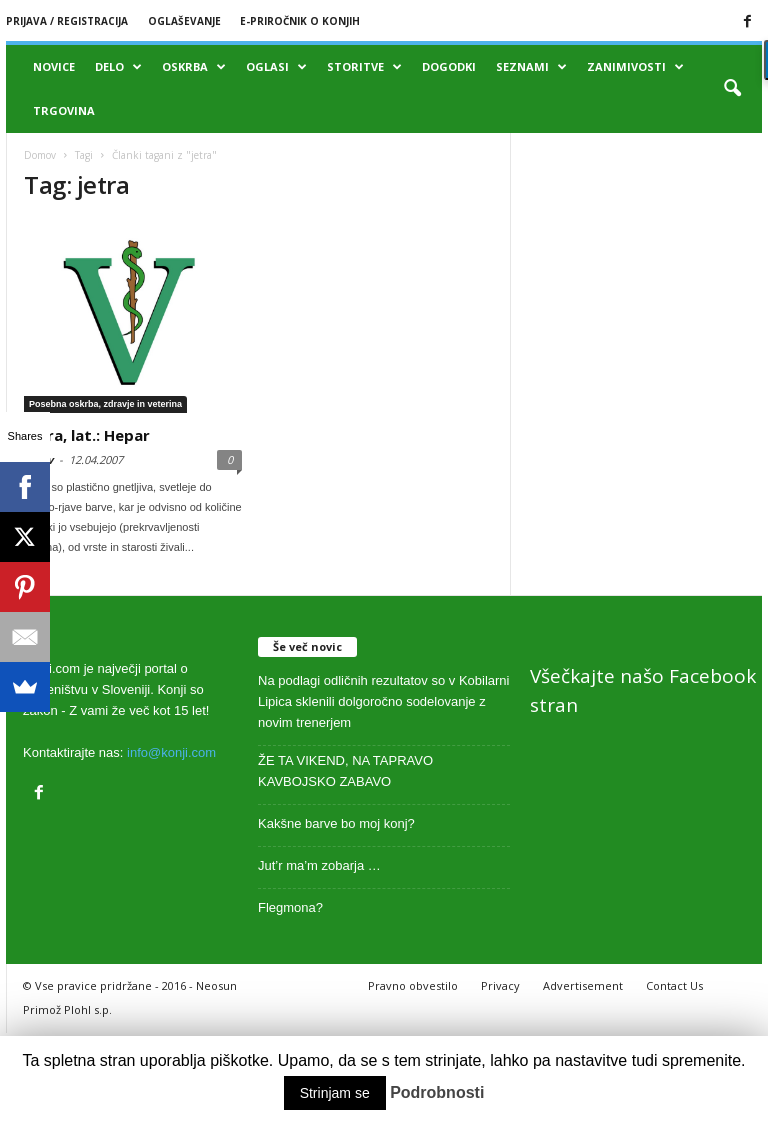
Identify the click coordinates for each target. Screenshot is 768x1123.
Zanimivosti (635, 67)
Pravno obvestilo (413, 985)
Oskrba (194, 67)
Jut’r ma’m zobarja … (319, 865)
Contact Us (674, 985)
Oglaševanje (184, 21)
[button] (732, 89)
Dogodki (449, 66)
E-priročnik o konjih (300, 21)
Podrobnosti (437, 1092)
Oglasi (276, 67)
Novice (54, 66)
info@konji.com (171, 752)
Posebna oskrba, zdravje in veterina (105, 404)
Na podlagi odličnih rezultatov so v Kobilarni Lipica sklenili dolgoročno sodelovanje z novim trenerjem (383, 701)
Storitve (364, 67)
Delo (118, 67)
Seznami (531, 67)
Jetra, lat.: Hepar (87, 435)
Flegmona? (290, 907)
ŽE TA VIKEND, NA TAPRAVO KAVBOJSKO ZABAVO (345, 771)
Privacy (500, 985)
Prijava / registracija (67, 21)
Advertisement (583, 985)
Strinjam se (335, 1093)
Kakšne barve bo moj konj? (336, 823)
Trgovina (64, 110)
